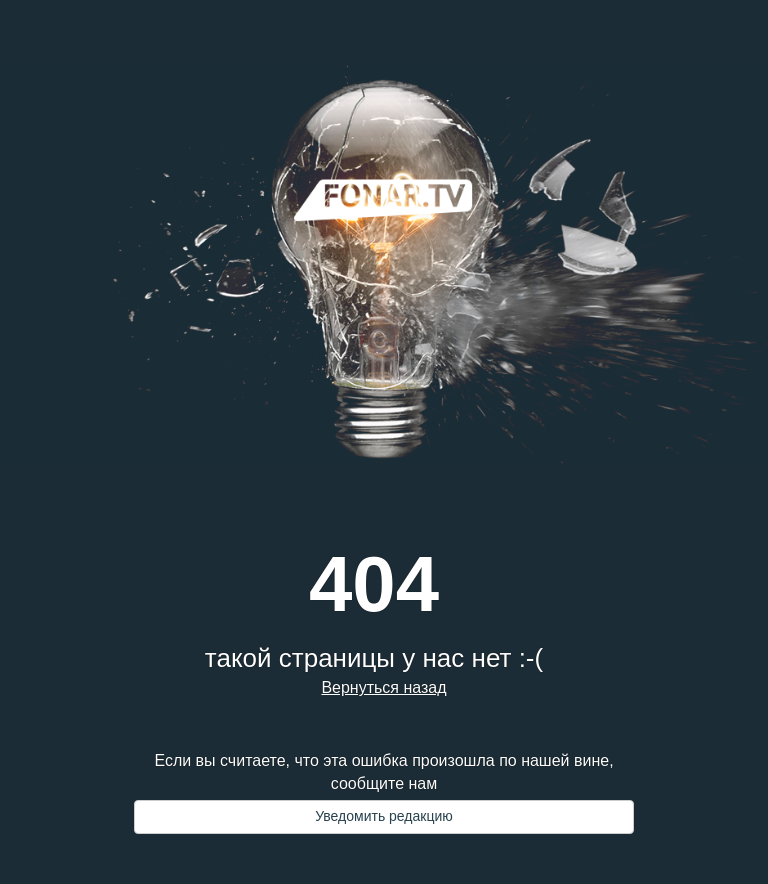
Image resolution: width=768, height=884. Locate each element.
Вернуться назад (383, 687)
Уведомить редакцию (384, 816)
